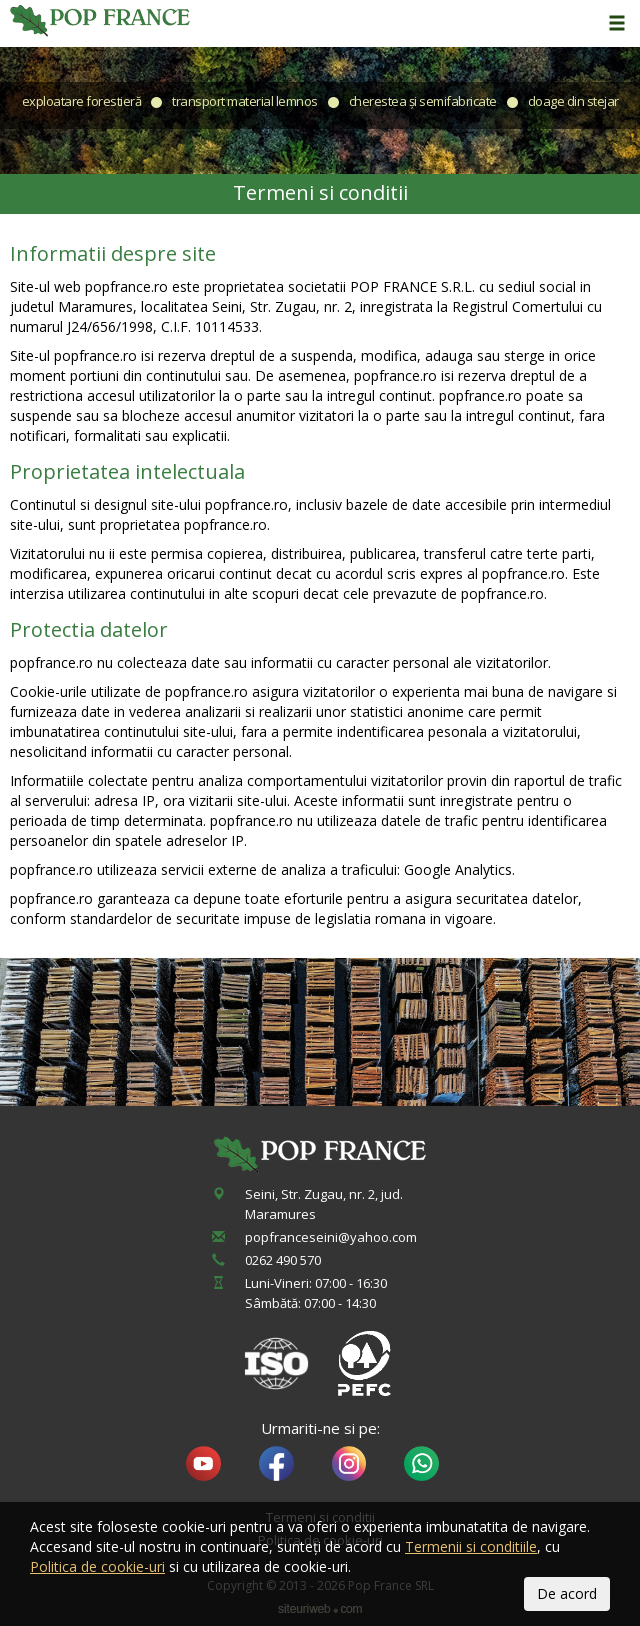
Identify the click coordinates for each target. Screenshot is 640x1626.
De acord (567, 1593)
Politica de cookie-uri (97, 1566)
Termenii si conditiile (471, 1546)
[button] (614, 24)
